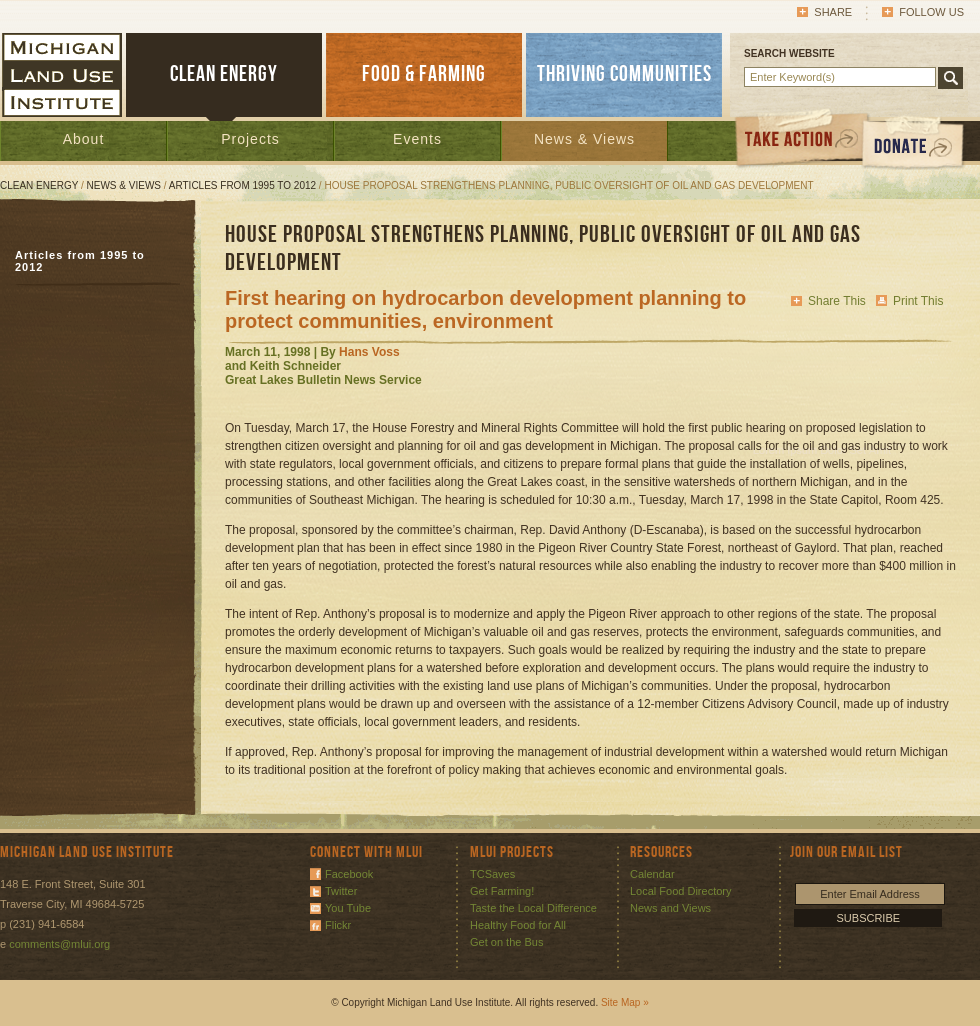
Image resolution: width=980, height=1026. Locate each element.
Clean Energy (39, 185)
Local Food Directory (681, 891)
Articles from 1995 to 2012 (242, 185)
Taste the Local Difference (533, 908)
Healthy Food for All (518, 925)
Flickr (338, 925)
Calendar (652, 874)
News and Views (670, 908)
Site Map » (625, 1002)
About (84, 139)
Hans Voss (369, 352)
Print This (918, 301)
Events (417, 139)
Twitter (341, 891)
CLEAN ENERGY (224, 74)
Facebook (349, 874)
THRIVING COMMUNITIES (624, 74)
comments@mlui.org (59, 944)
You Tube (348, 908)
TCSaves (492, 874)
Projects (250, 139)
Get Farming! (502, 891)
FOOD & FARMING (424, 74)
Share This (837, 301)
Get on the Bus (506, 942)
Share (833, 12)
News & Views (584, 139)
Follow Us (931, 12)
